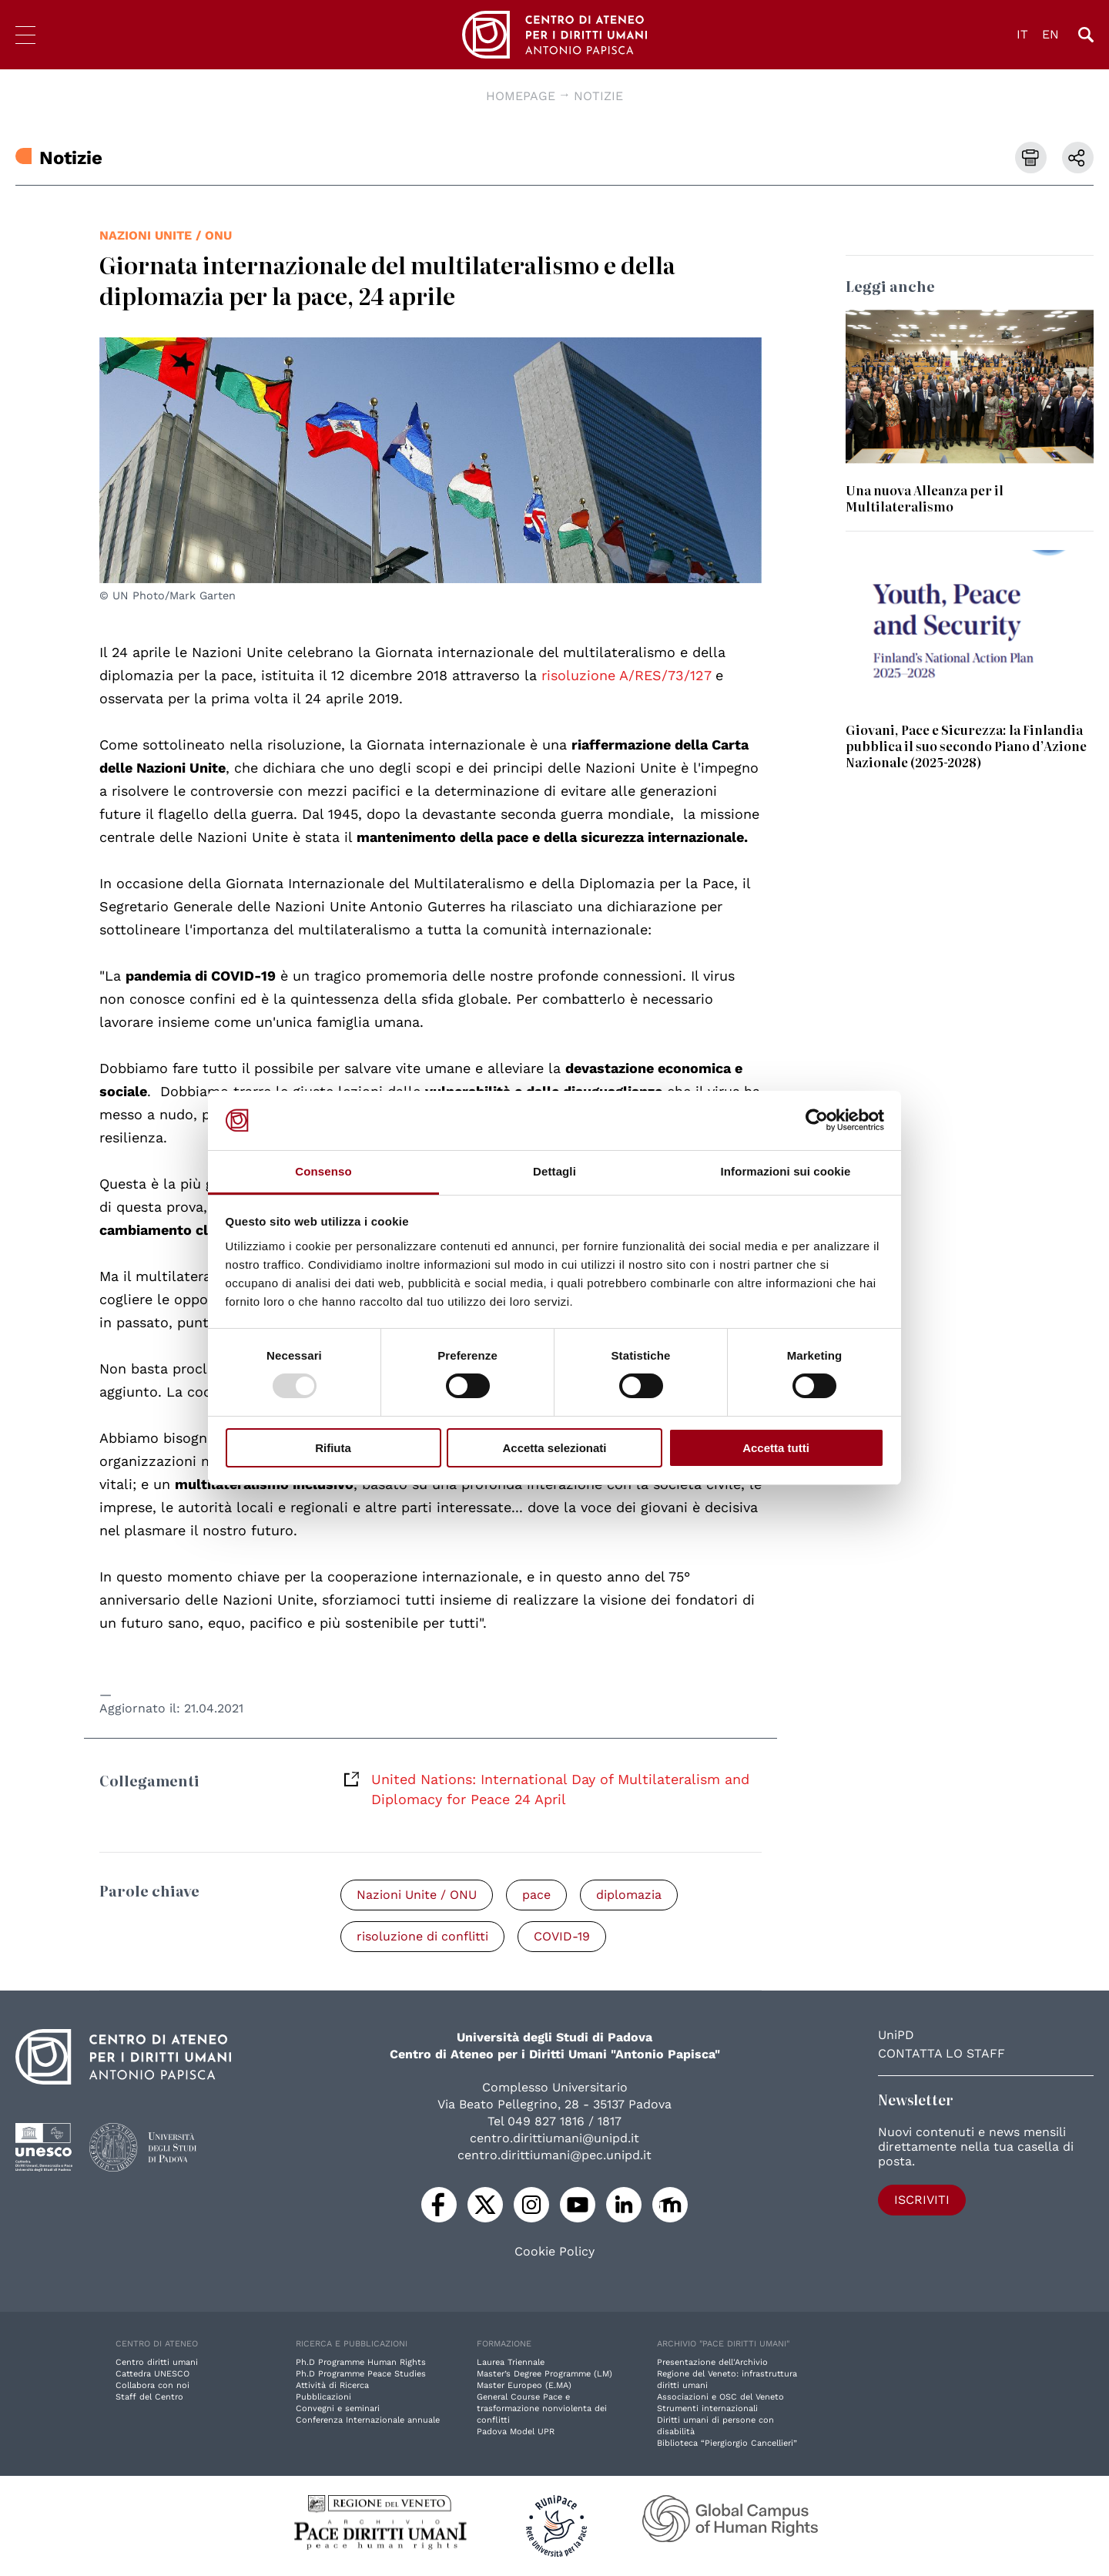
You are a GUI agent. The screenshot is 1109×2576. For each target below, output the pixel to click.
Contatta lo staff (941, 2053)
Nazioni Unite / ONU (165, 235)
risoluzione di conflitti (422, 1936)
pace (536, 1894)
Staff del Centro (149, 2397)
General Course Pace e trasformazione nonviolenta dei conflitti (542, 2408)
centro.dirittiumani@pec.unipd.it (554, 2155)
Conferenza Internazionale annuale (368, 2420)
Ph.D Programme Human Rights (361, 2362)
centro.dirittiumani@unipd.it (554, 2138)
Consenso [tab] (323, 1171)
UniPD (896, 2035)
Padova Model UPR (515, 2432)
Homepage (520, 96)
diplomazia (629, 1894)
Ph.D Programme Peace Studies (361, 2374)
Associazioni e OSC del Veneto (720, 2397)
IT (1022, 34)
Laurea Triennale (510, 2362)
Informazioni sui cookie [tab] (786, 1171)
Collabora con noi (152, 2385)
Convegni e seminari (338, 2408)
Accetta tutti (775, 1447)
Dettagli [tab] (554, 1171)
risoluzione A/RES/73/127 (626, 675)
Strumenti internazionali (707, 2408)
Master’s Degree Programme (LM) (544, 2374)
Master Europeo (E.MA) (524, 2385)
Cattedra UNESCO (152, 2374)
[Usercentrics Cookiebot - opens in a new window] (816, 1120)
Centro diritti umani (157, 2362)
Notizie (598, 96)
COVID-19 (562, 1936)
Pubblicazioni (323, 2397)
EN (1050, 34)
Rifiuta (333, 1447)
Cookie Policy (554, 2252)
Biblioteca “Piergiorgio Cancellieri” (727, 2443)
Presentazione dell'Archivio (712, 2362)
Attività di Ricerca (332, 2385)
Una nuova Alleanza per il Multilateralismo (924, 498)
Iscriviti (922, 2199)
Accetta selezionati (554, 1447)
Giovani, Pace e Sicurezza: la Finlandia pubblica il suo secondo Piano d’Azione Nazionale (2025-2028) (966, 745)
